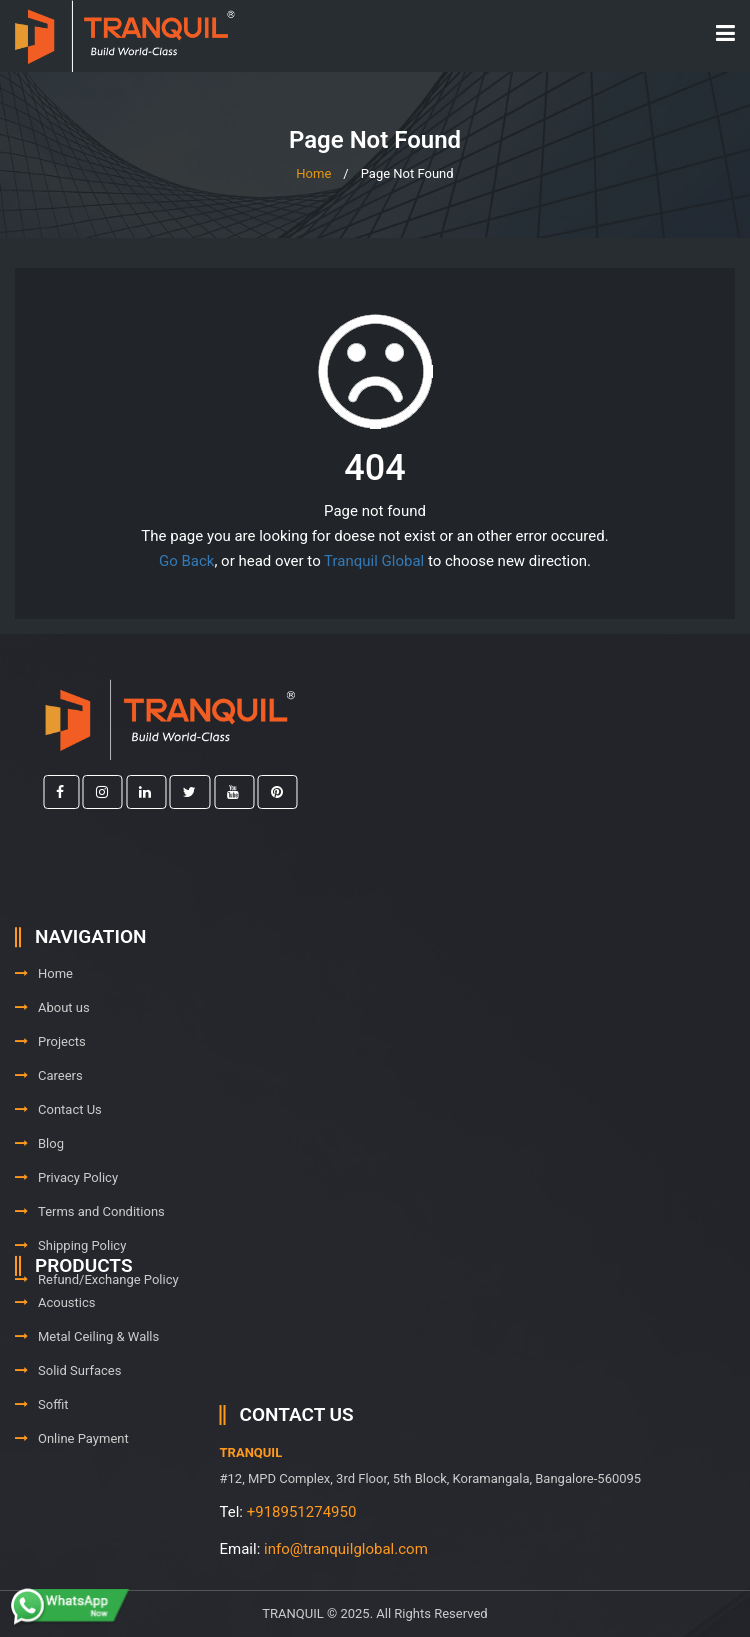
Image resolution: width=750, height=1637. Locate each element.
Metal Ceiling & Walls (87, 1367)
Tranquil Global (374, 561)
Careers (49, 1132)
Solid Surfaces (68, 1401)
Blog (39, 1200)
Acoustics (55, 1333)
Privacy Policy (66, 1234)
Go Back (186, 561)
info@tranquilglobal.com (460, 1549)
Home (313, 173)
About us (52, 1064)
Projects (50, 1098)
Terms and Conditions (90, 1268)
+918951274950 (415, 1512)
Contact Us (58, 1166)
